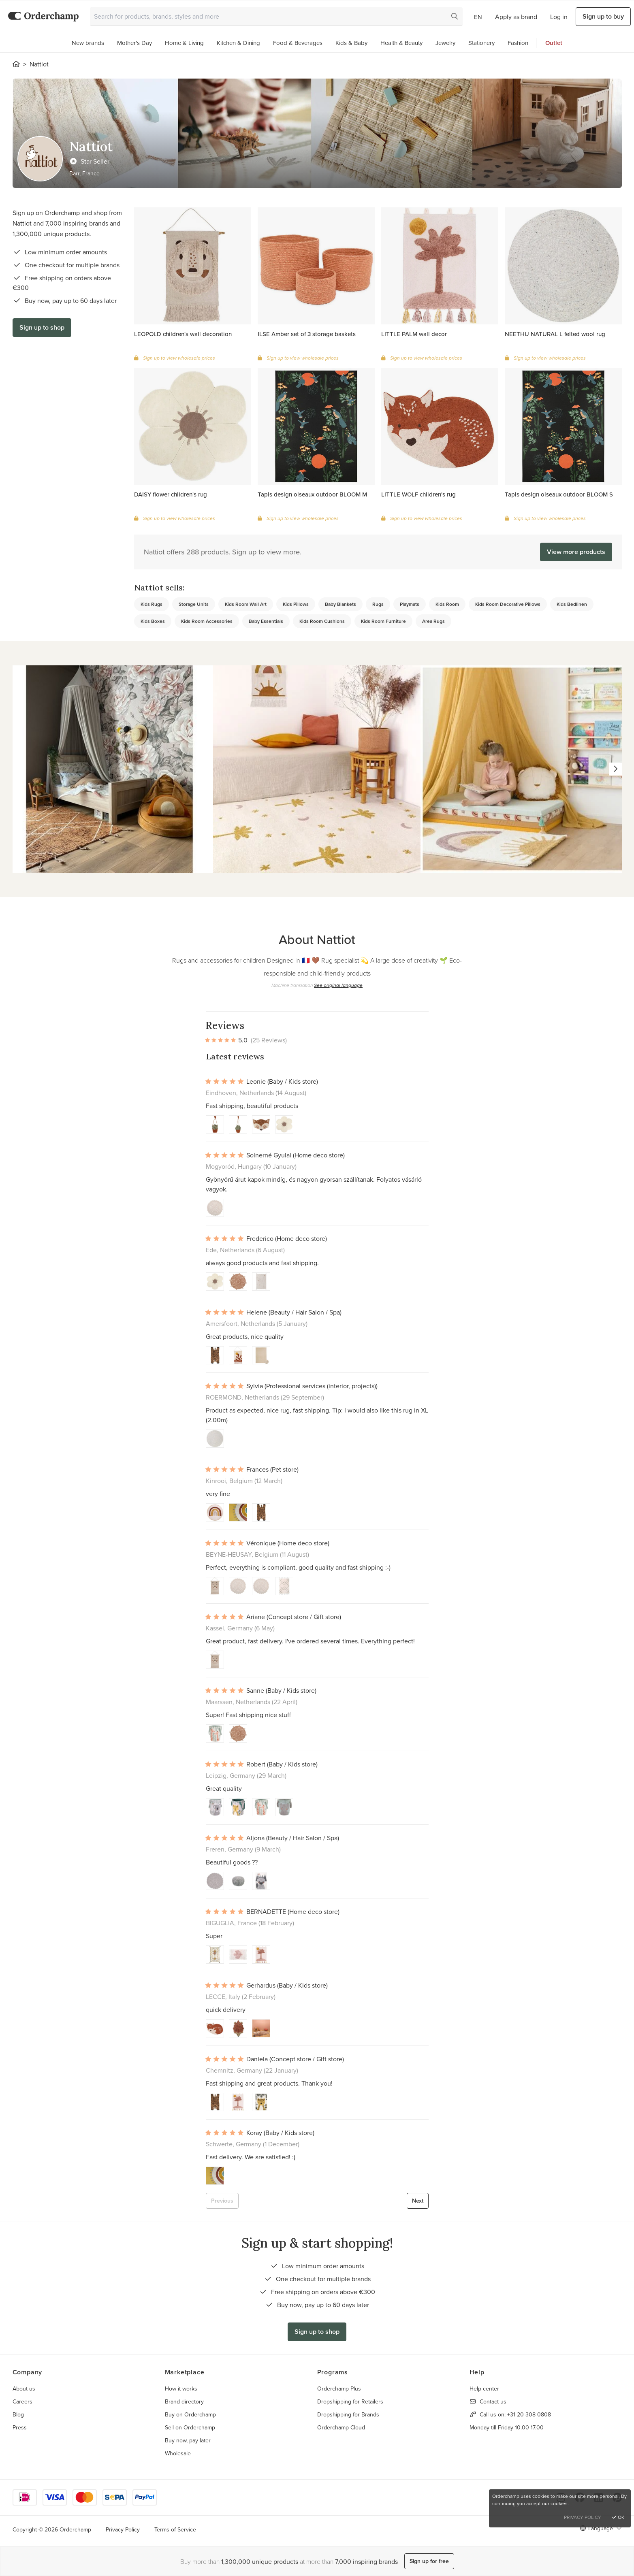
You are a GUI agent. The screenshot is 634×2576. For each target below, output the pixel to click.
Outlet (553, 42)
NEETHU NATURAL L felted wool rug (555, 334)
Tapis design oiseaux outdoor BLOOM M (312, 494)
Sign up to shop (41, 327)
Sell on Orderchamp (190, 2427)
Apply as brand (516, 16)
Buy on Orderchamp (190, 2414)
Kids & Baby (351, 42)
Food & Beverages (297, 42)
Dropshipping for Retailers (350, 2401)
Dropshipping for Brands (348, 2414)
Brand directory (184, 2401)
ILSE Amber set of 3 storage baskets (307, 334)
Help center (484, 2388)
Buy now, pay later (188, 2440)
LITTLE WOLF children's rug (418, 494)
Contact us (493, 2401)
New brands (88, 42)
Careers (22, 2401)
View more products (576, 551)
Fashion (518, 42)
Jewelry (445, 42)
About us (24, 2388)
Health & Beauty (401, 42)
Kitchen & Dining (238, 42)
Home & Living (184, 42)
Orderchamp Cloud (341, 2427)
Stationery (481, 42)
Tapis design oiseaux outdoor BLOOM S (559, 494)
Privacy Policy (123, 2529)
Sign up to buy (603, 16)
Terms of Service (175, 2529)
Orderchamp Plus (339, 2388)
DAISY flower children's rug (170, 494)
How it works (181, 2388)
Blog (18, 2414)
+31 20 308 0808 (529, 2414)
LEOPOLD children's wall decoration (183, 334)
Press (20, 2427)
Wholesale (178, 2453)
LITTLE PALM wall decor (414, 334)
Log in (559, 16)
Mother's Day (134, 42)
